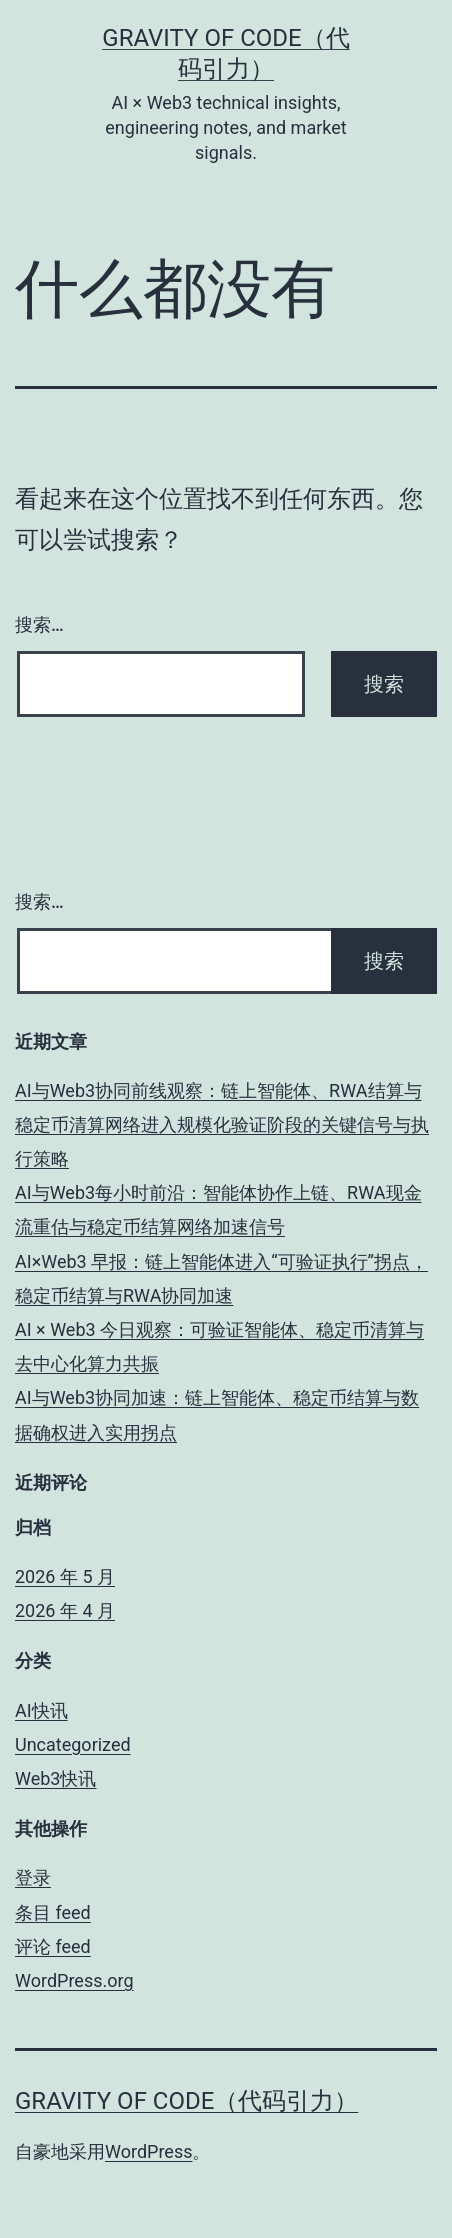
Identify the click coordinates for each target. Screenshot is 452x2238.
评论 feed (53, 1946)
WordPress (148, 2151)
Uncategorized (73, 1744)
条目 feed (53, 1912)
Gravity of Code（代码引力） (186, 2101)
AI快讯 (41, 1710)
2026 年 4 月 (65, 1610)
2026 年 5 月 (65, 1576)
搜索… (39, 624)
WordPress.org (74, 1980)
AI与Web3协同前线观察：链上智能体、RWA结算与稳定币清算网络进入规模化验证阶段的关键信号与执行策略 (222, 1124)
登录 (33, 1877)
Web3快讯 (55, 1778)
